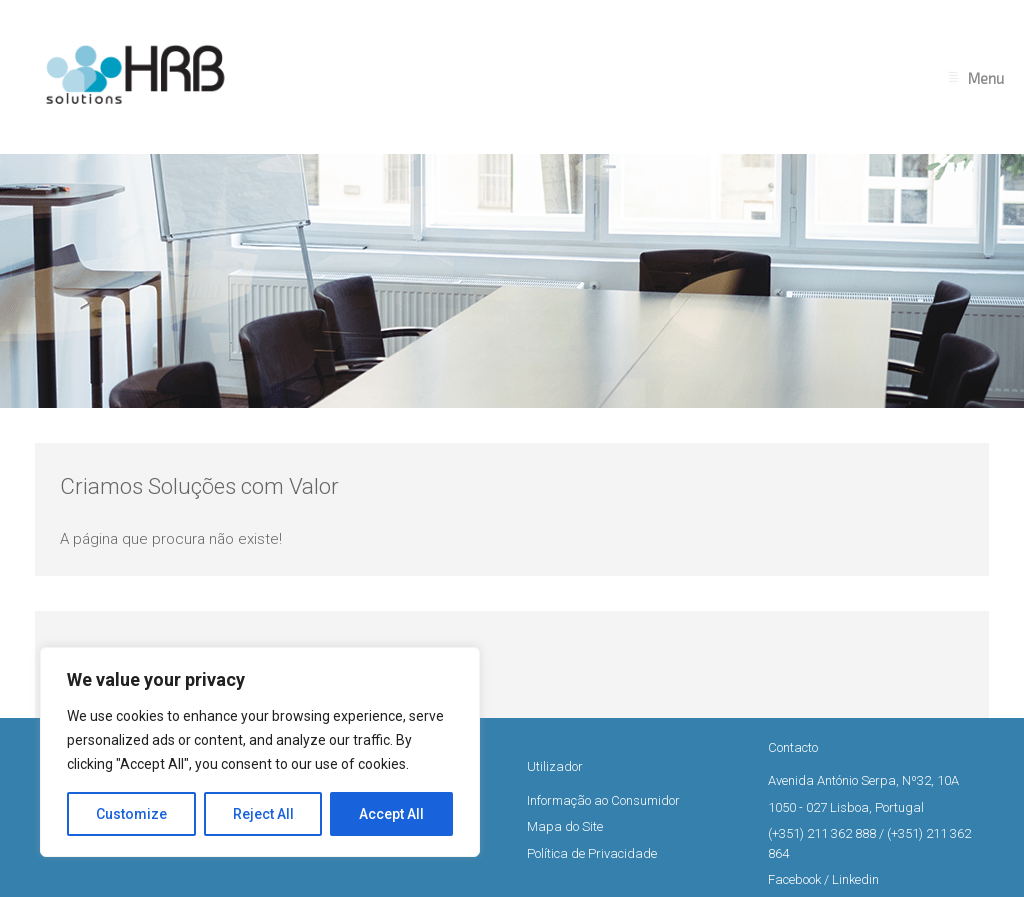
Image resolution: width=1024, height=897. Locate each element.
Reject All (263, 814)
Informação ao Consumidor (603, 800)
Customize (131, 814)
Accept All (391, 814)
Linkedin (855, 879)
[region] (260, 752)
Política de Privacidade (592, 853)
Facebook (794, 879)
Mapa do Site (565, 826)
